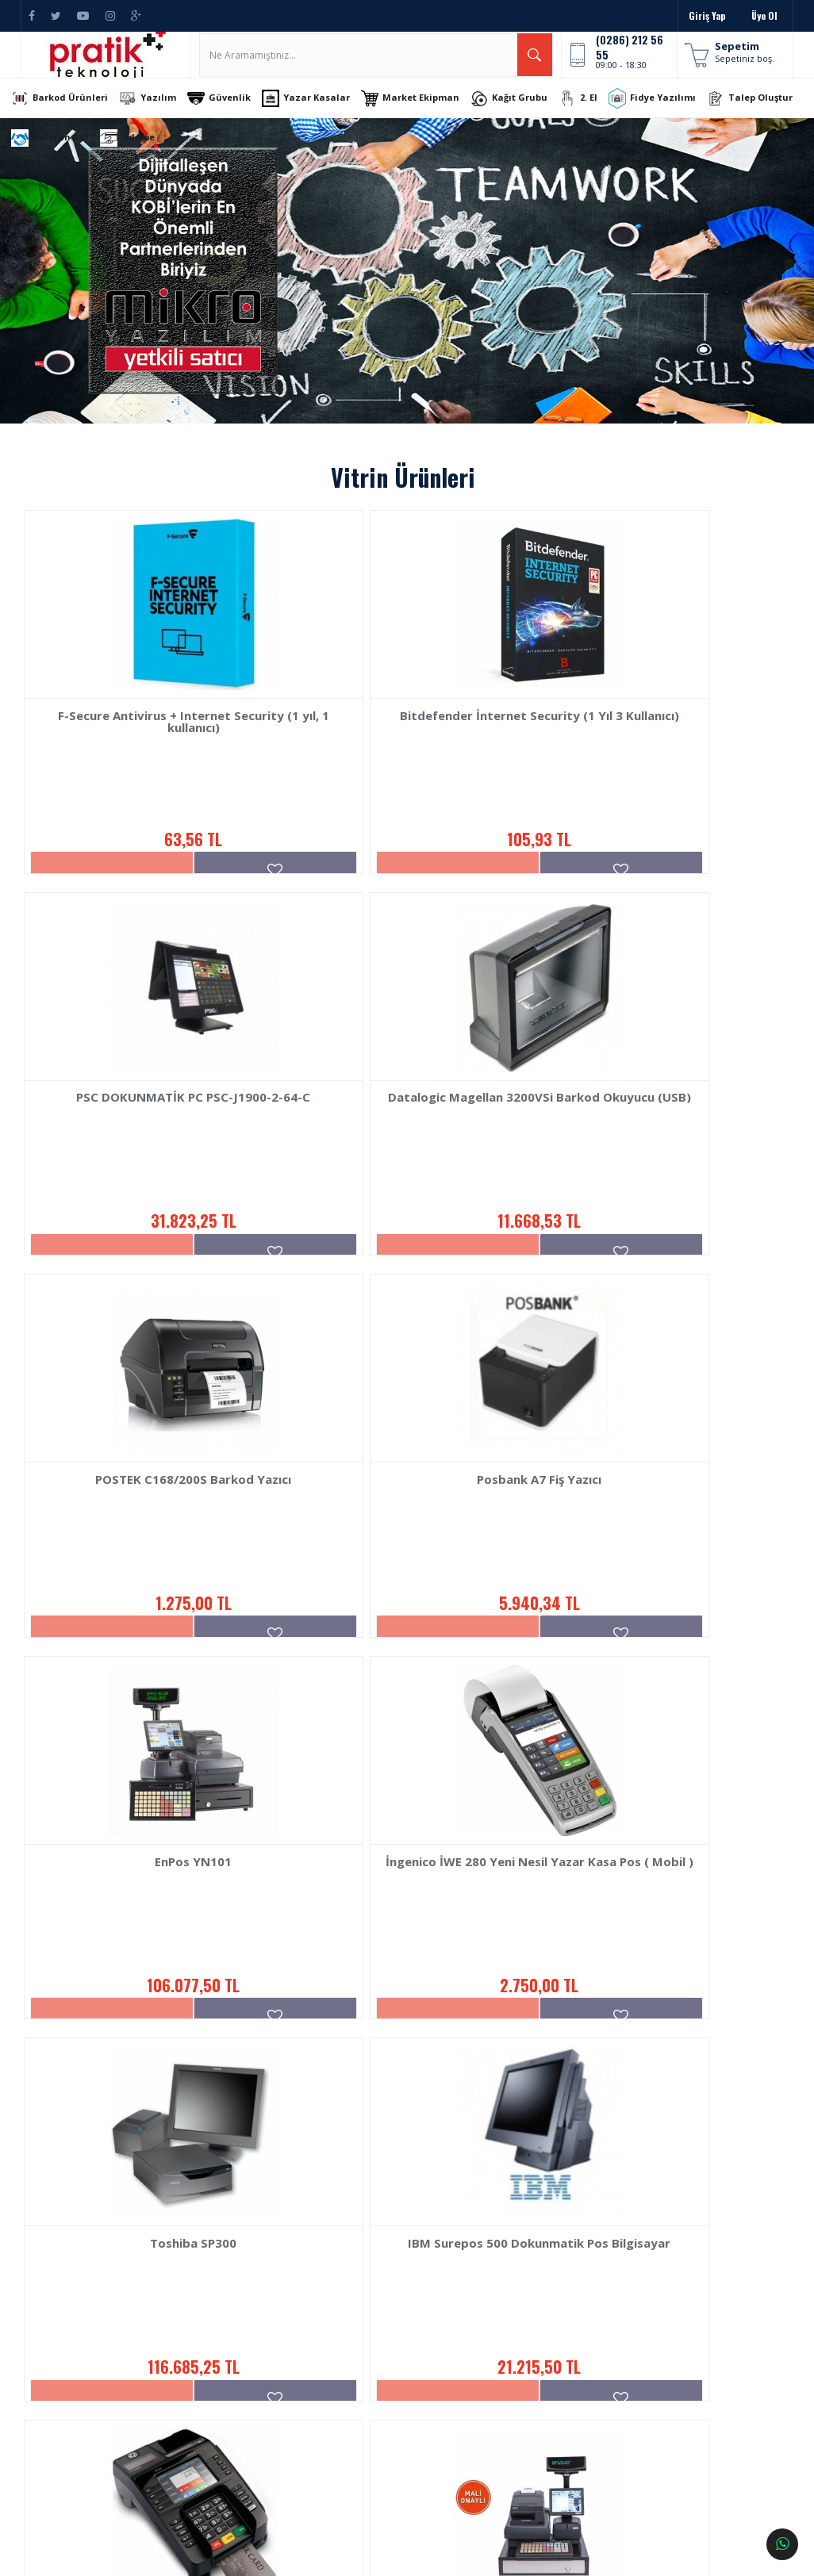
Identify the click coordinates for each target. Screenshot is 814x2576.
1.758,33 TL (401, 2117)
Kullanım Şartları (204, 2383)
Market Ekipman (425, 116)
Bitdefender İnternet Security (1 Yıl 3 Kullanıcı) (400, 744)
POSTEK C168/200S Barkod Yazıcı (401, 1160)
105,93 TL (401, 850)
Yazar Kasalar (321, 116)
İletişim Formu (477, 2336)
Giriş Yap (707, 15)
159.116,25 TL (655, 2117)
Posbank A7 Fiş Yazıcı (655, 1160)
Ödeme (239, 155)
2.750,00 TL (401, 1695)
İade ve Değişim (201, 2359)
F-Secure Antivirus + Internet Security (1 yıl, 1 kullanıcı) (147, 744)
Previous (40, 288)
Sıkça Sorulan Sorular (215, 2406)
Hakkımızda (56, 2313)
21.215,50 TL (147, 2117)
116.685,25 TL (655, 1695)
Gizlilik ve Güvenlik (208, 2430)
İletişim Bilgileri (480, 2313)
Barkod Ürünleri (74, 116)
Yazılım (162, 116)
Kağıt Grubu (524, 116)
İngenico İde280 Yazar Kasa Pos (401, 2005)
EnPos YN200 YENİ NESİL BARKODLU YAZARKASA (655, 2011)
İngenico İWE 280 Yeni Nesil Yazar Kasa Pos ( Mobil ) (401, 1589)
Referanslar (162, 155)
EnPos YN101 (147, 1583)
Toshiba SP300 (655, 1583)
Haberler (50, 2383)
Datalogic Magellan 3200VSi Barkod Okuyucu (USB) (147, 1166)
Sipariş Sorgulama (207, 2313)
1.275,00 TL (401, 1272)
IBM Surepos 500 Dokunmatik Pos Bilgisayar (147, 2011)
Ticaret (320, 2556)
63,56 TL (147, 850)
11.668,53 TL (147, 1272)
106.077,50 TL (147, 1695)
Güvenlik (234, 116)
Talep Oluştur (69, 155)
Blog (41, 2359)
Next (774, 288)
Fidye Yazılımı (667, 115)
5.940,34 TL (654, 1272)
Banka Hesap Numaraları (82, 2336)
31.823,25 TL (654, 850)
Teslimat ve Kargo (206, 2336)
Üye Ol (764, 15)
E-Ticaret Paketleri (397, 2556)
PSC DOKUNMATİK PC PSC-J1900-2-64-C (654, 744)
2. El (593, 116)
